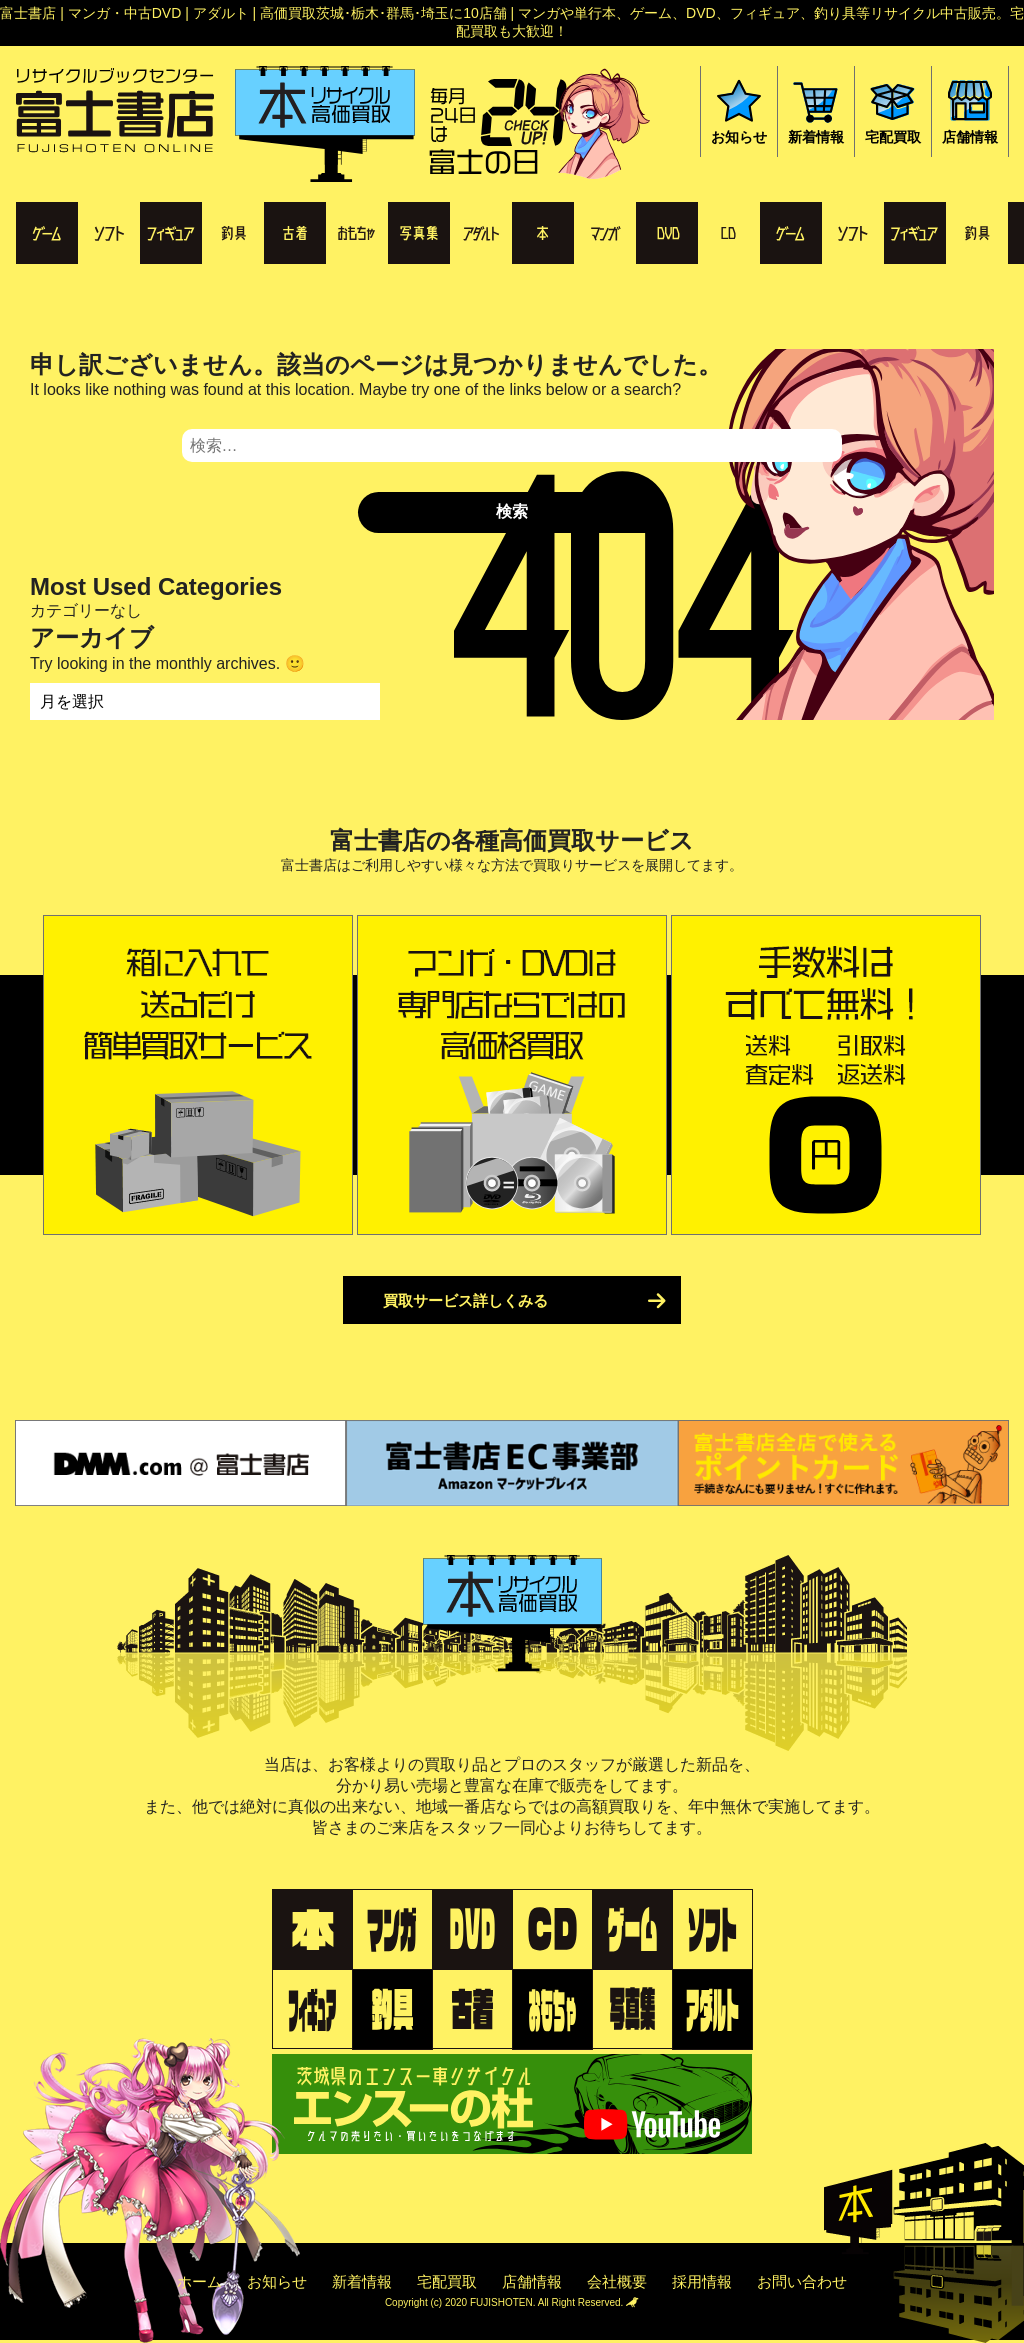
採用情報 (702, 2281)
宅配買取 (447, 2281)
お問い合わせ (802, 2281)
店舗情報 (532, 2281)
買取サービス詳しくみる (465, 1300)
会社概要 (617, 2281)
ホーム (199, 2281)
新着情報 (362, 2281)
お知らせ (277, 2281)
